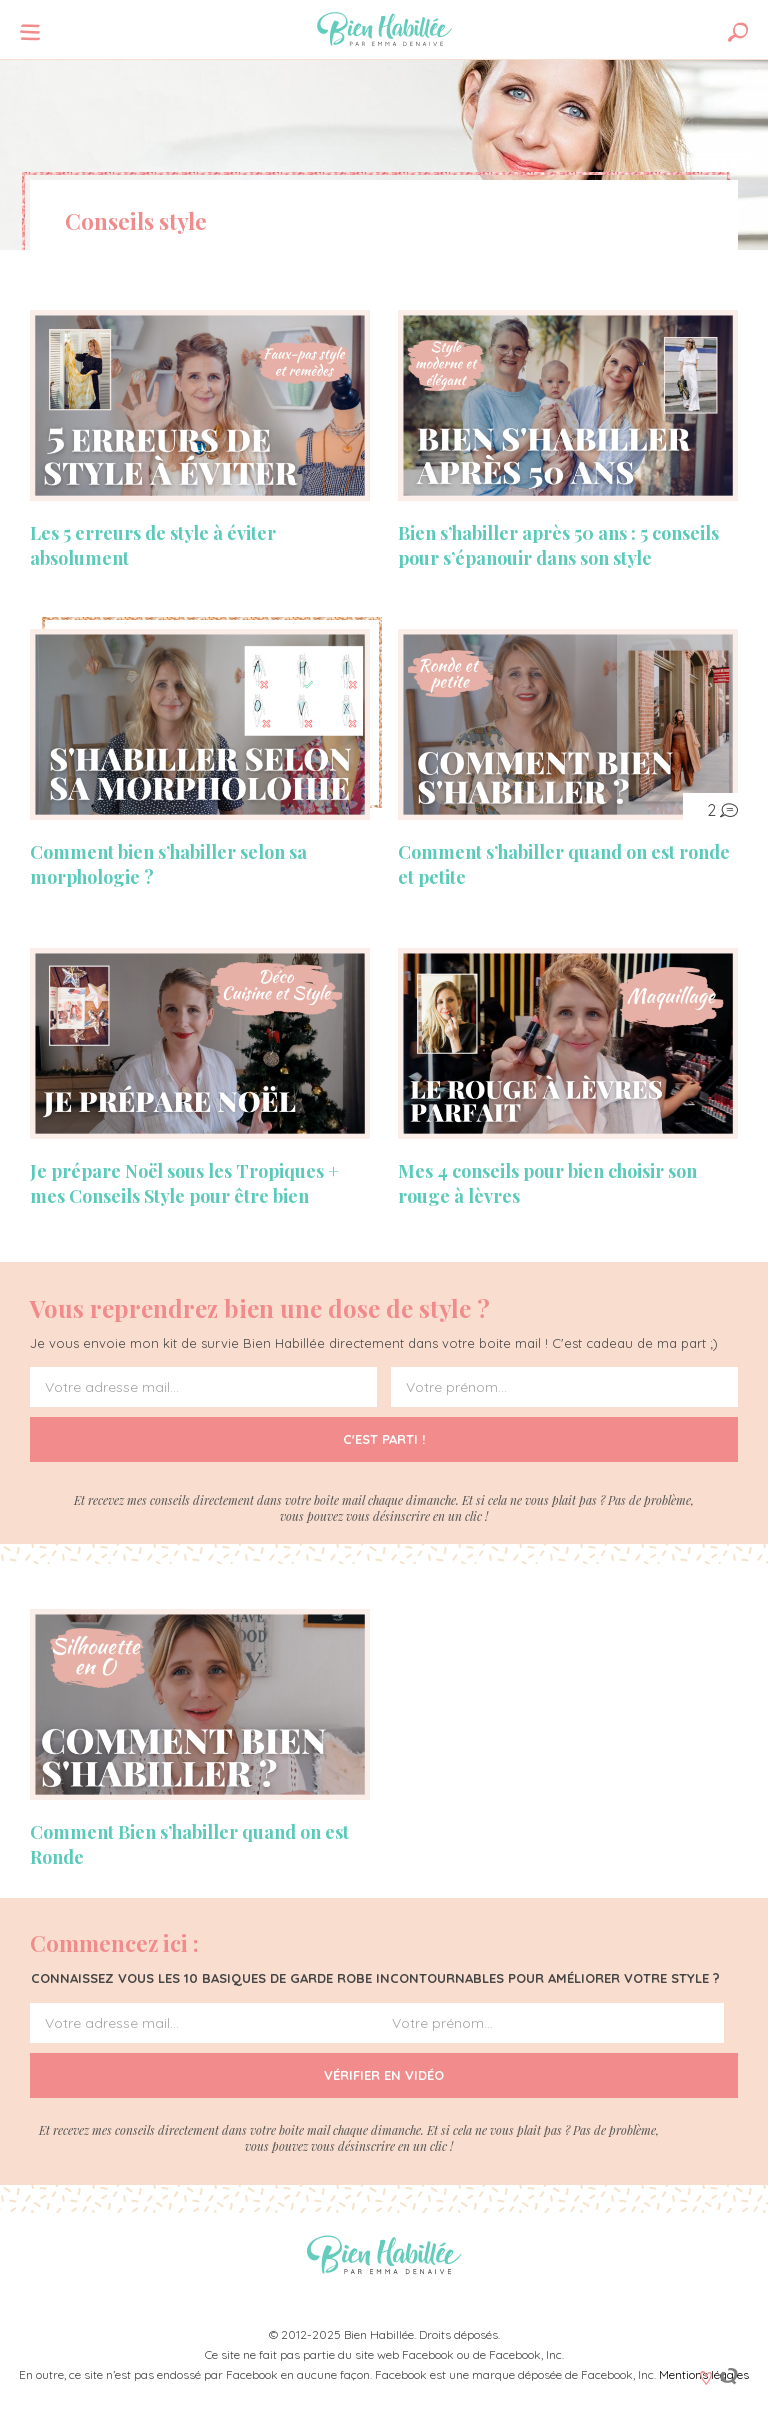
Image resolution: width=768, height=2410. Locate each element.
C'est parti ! (384, 1439)
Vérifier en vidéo (384, 2075)
